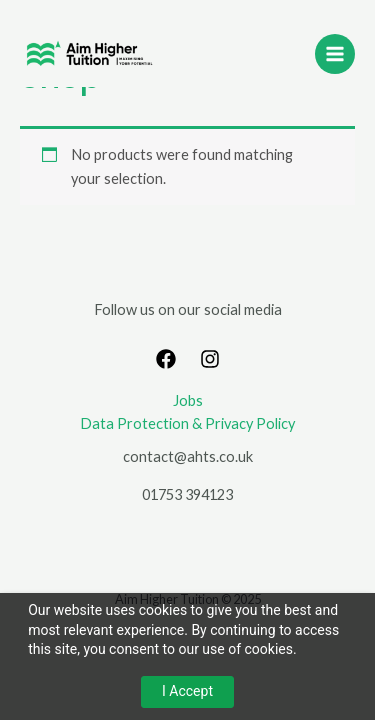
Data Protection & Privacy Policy (187, 423)
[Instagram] (210, 359)
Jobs (188, 400)
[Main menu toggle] (335, 54)
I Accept (187, 691)
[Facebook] (166, 359)
